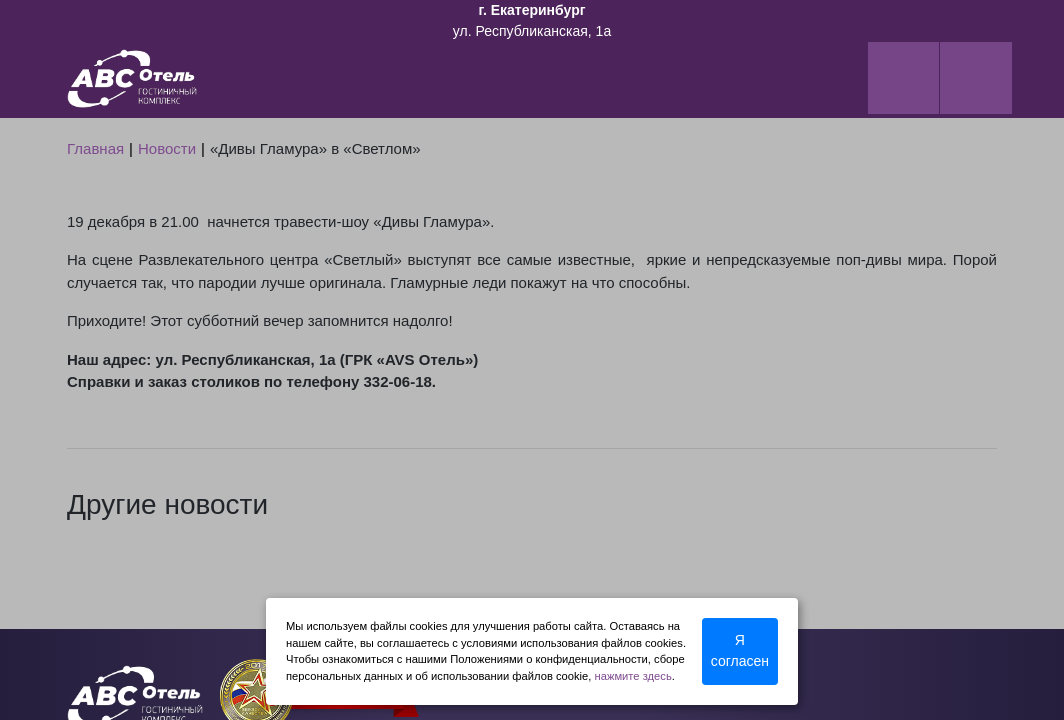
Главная (95, 148)
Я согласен (740, 650)
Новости (167, 148)
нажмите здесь (633, 676)
